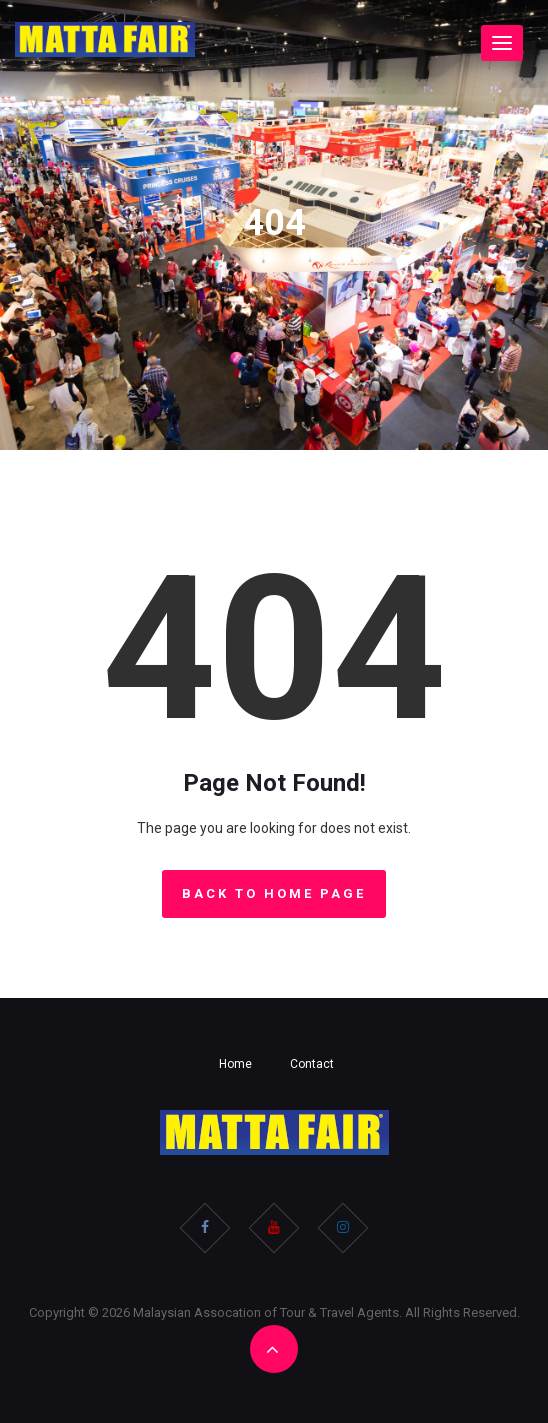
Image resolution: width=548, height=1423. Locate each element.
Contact (312, 1064)
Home (235, 1064)
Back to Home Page (274, 893)
